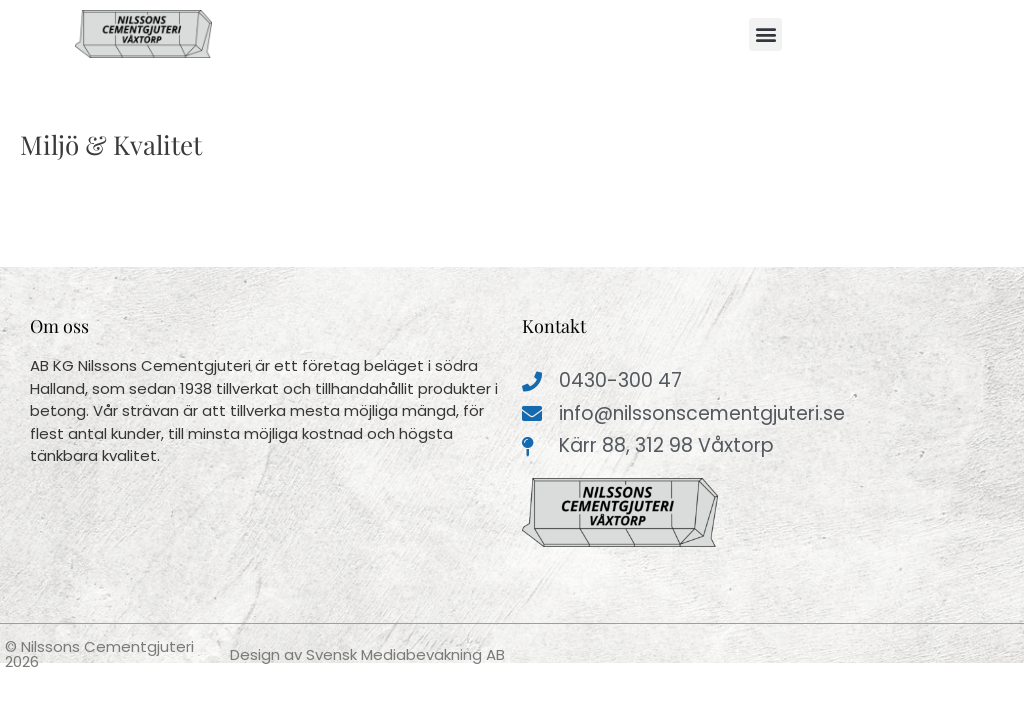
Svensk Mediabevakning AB (405, 654)
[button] (765, 34)
